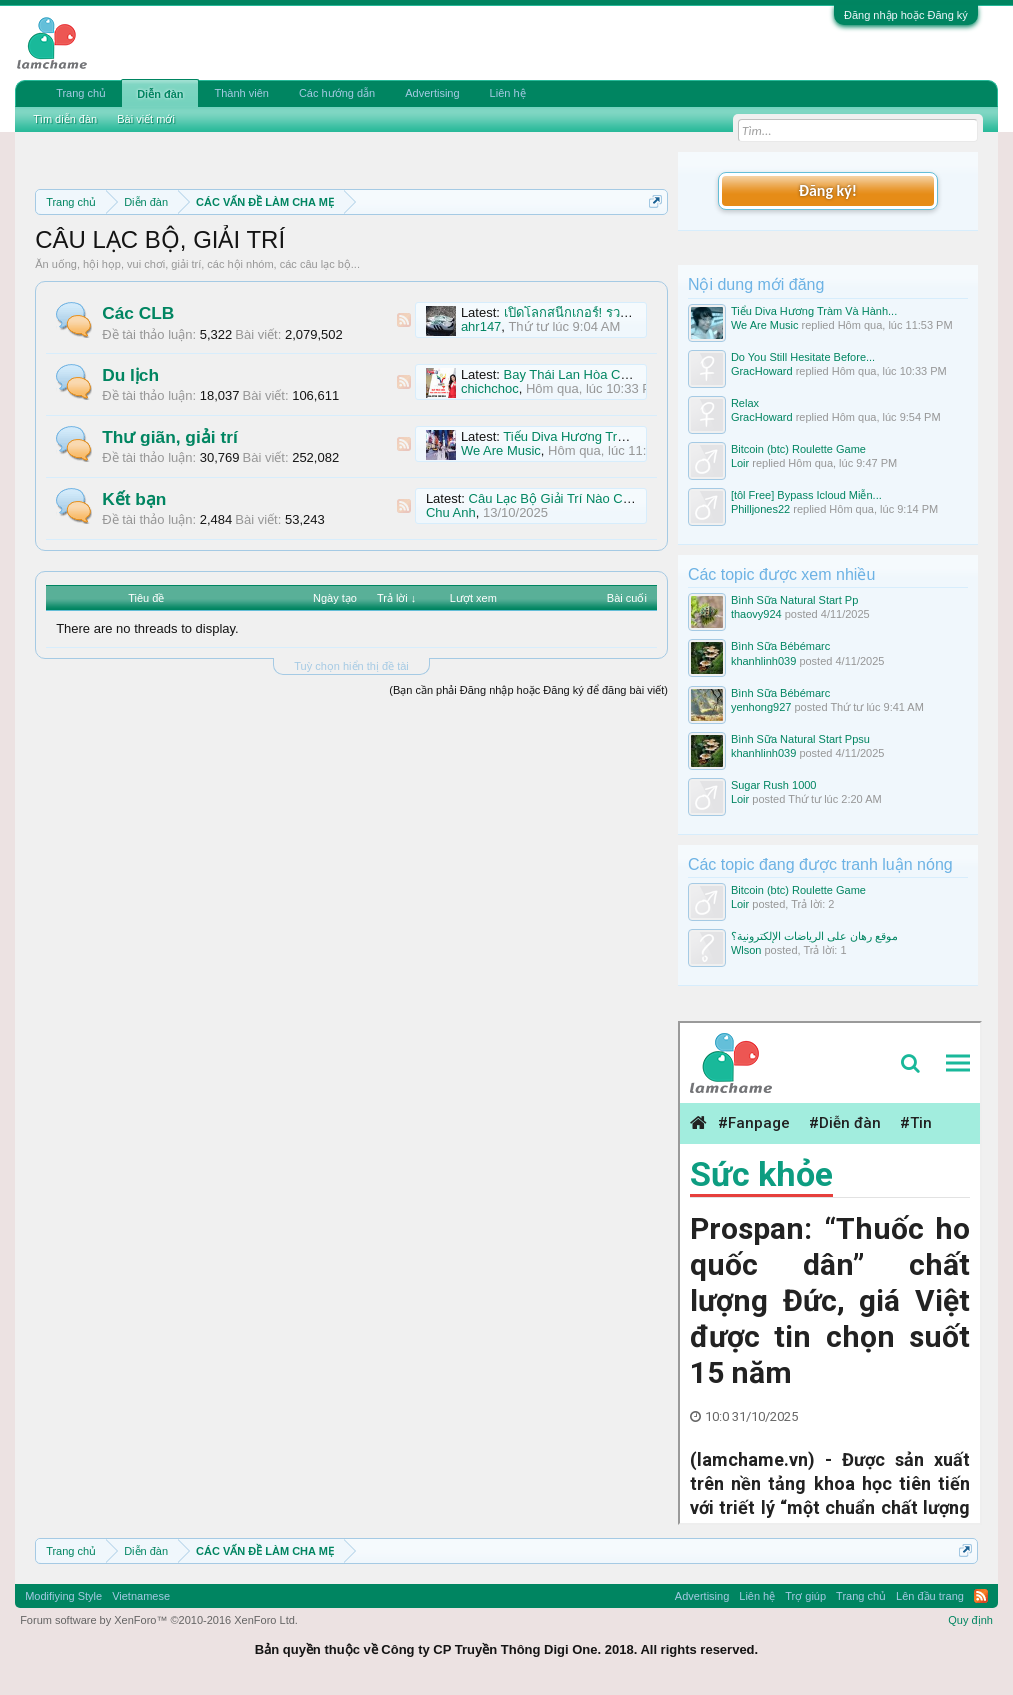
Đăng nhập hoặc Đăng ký (906, 15)
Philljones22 (760, 509)
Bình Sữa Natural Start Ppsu (800, 739)
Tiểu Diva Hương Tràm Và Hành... (814, 311)
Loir (740, 463)
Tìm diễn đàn (65, 119)
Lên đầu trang (930, 1596)
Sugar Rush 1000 (774, 785)
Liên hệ (508, 93)
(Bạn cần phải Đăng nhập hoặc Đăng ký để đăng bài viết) (528, 690)
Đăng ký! (828, 190)
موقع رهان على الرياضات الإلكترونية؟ (814, 936)
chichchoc (490, 388)
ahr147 (481, 326)
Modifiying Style (63, 1596)
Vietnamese (141, 1596)
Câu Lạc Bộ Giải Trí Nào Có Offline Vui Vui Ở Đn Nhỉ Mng (635, 498)
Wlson (746, 950)
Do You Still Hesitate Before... (803, 357)
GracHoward (762, 371)
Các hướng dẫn (337, 93)
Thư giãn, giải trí (170, 437)
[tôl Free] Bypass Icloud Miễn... (806, 495)
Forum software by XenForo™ (159, 1620)
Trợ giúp (805, 1596)
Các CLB (138, 313)
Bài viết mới (146, 119)
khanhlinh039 (763, 661)
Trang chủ (81, 93)
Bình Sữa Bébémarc (780, 646)
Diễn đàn (160, 94)
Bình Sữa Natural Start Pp (794, 600)
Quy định (970, 1620)
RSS (404, 320)
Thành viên (241, 93)
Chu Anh (451, 512)
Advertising (432, 93)
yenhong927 (761, 707)
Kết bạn (134, 499)
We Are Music (501, 450)
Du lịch (130, 375)
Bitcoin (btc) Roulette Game (798, 449)
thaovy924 (756, 614)
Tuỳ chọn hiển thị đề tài (351, 666)
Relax (745, 403)
